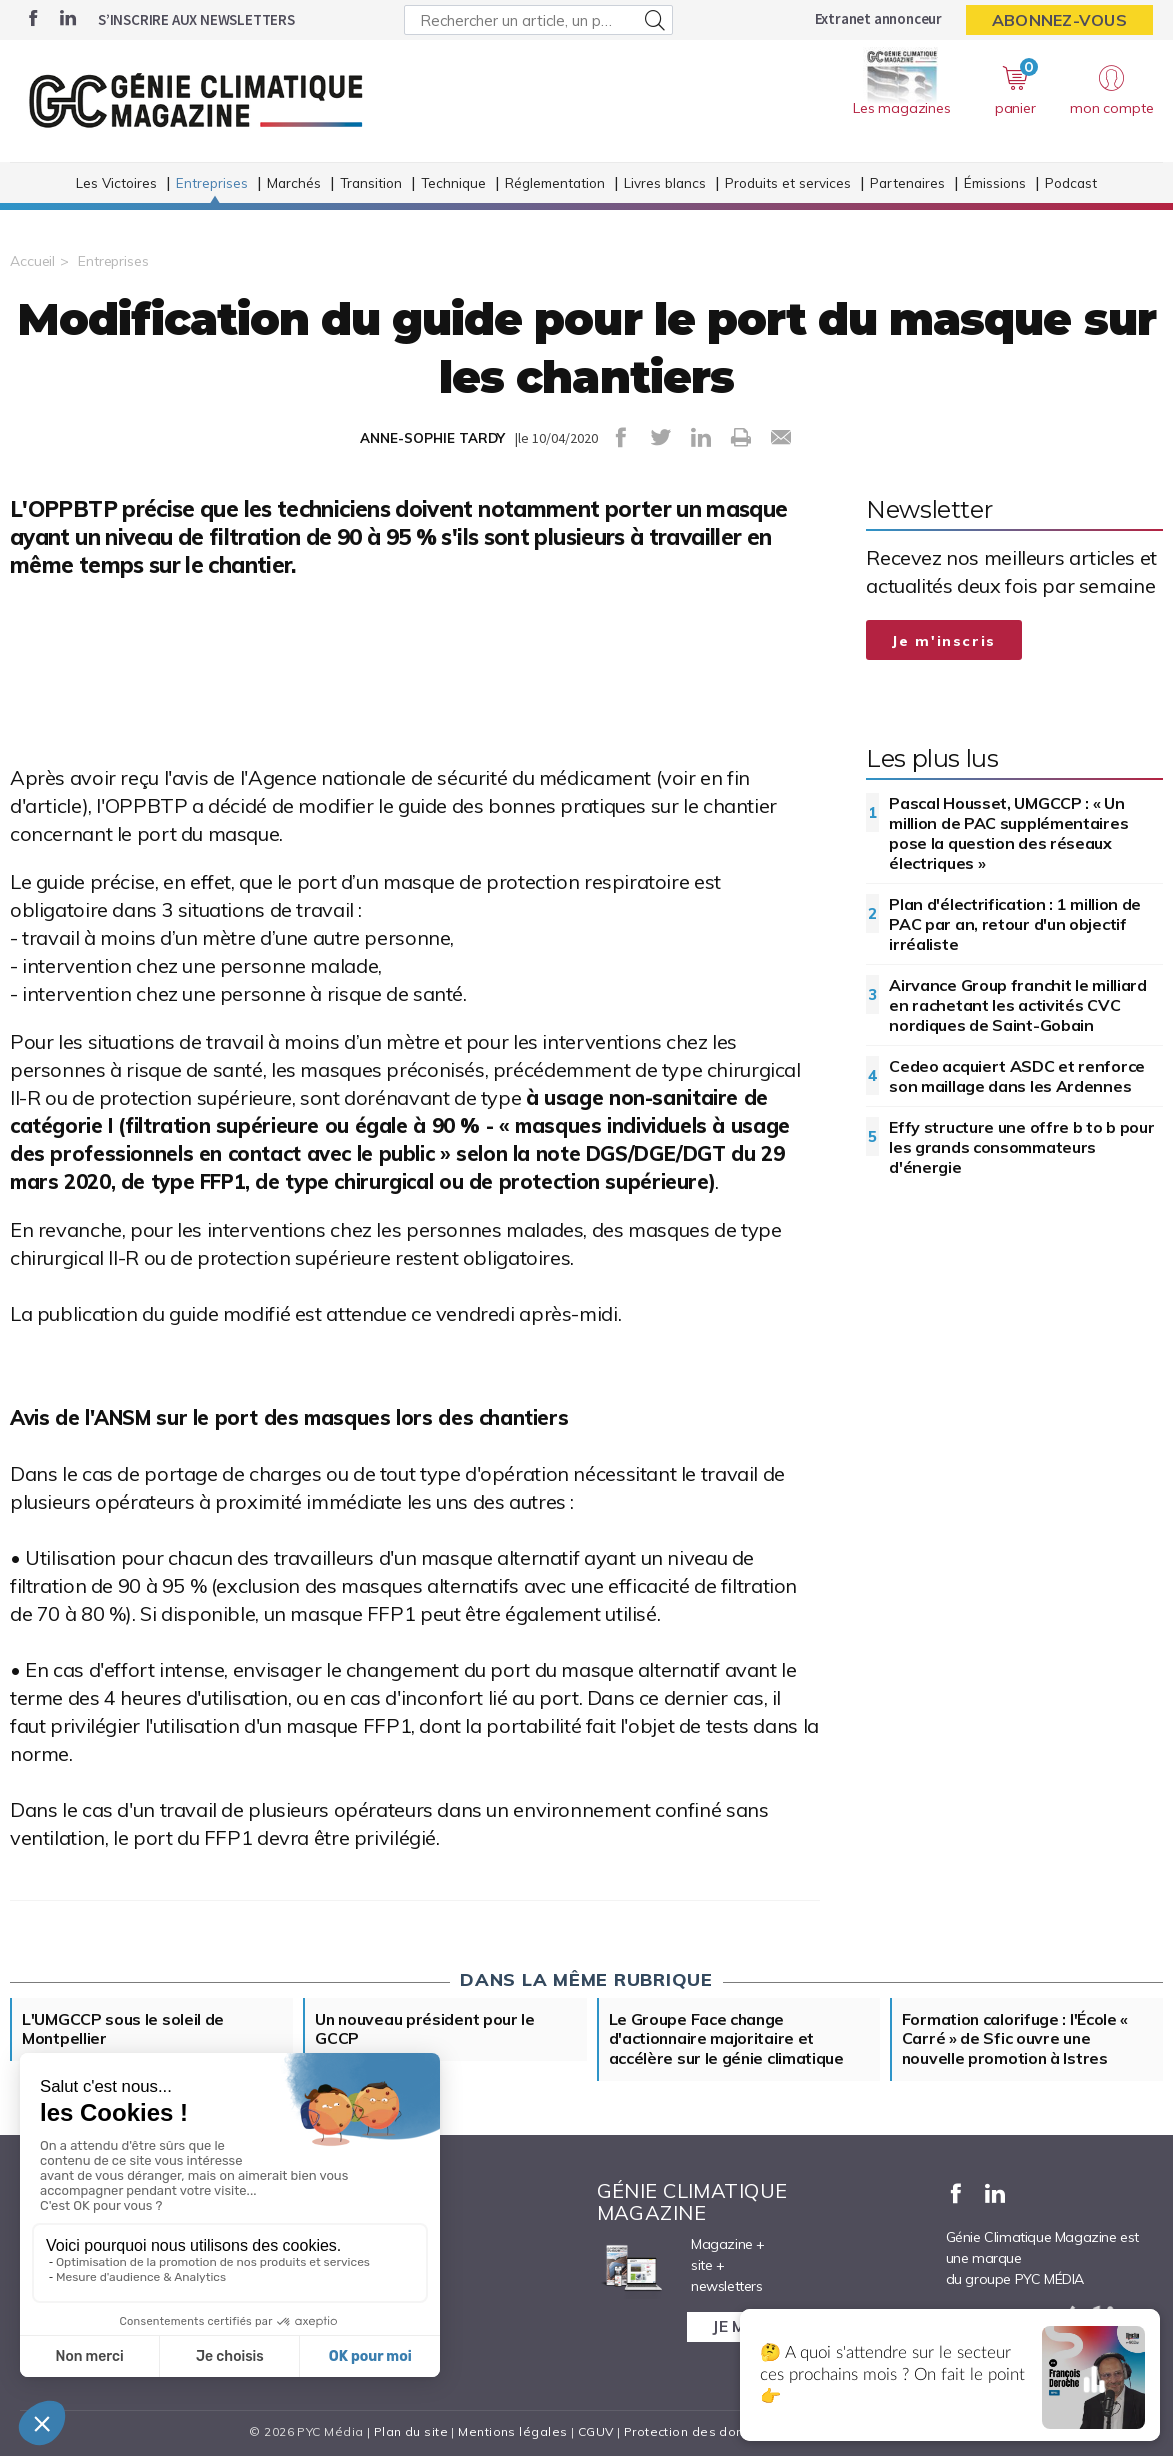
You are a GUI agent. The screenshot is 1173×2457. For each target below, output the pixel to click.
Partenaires (907, 186)
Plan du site (411, 2432)
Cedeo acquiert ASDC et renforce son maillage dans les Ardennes (1017, 1076)
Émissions (995, 186)
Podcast (1071, 186)
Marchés (294, 186)
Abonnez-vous (1059, 20)
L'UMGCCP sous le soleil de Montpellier (123, 2030)
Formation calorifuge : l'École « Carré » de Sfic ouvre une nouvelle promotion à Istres (1015, 2040)
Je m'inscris (944, 641)
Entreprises (212, 186)
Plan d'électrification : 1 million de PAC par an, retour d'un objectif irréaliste (1015, 924)
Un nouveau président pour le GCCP (426, 2030)
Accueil (32, 261)
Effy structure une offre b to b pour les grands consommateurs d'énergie (1021, 1147)
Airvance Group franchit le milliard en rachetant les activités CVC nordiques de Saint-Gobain (1018, 1005)
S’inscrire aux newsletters (196, 19)
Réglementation (555, 186)
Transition (371, 186)
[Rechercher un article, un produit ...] (538, 20)
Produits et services (788, 186)
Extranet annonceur (878, 18)
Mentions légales (512, 2432)
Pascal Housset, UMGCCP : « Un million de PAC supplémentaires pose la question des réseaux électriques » (1008, 833)
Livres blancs (665, 186)
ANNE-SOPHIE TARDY (432, 438)
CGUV (596, 2432)
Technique (453, 186)
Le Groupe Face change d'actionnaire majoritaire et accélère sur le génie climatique (727, 2040)
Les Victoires (116, 186)
